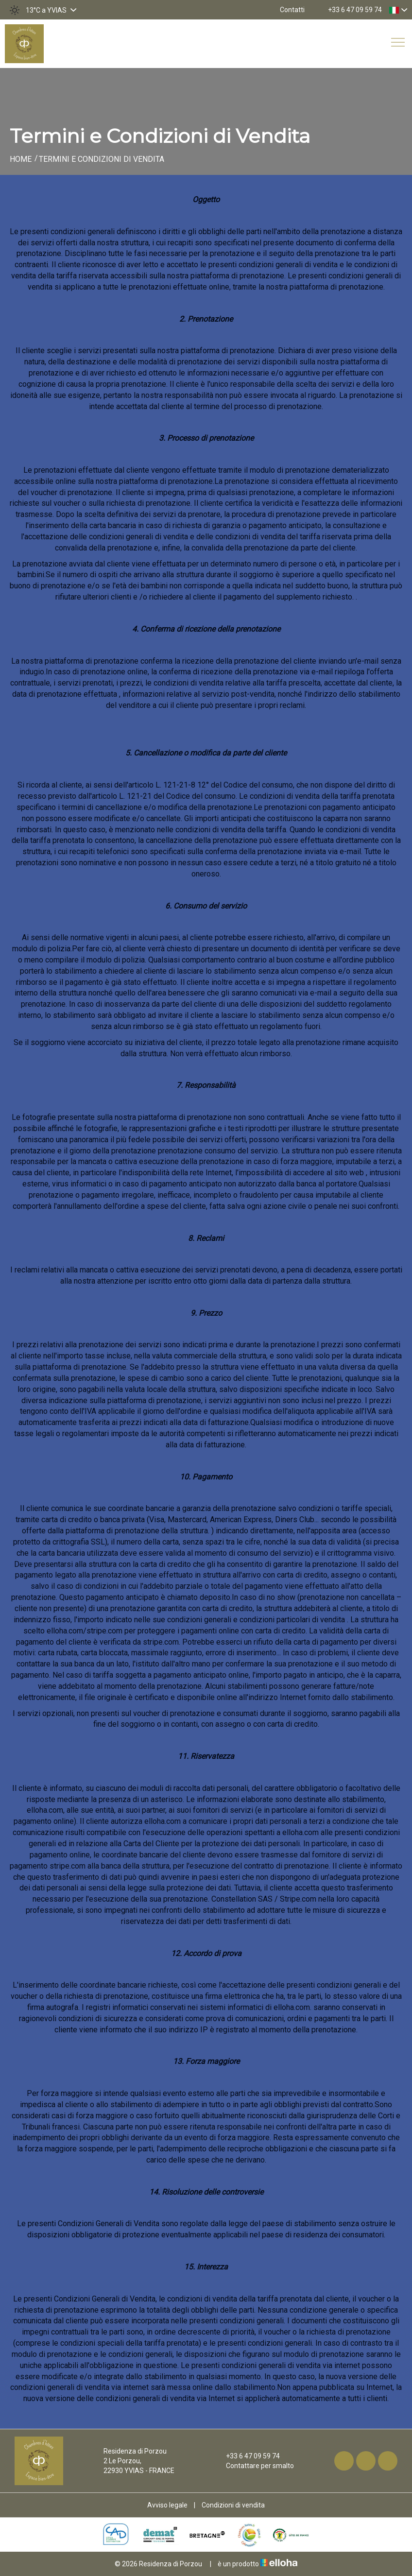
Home (21, 159)
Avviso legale (167, 2505)
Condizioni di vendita (233, 2505)
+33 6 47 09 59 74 (247, 2456)
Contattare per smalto (254, 2465)
